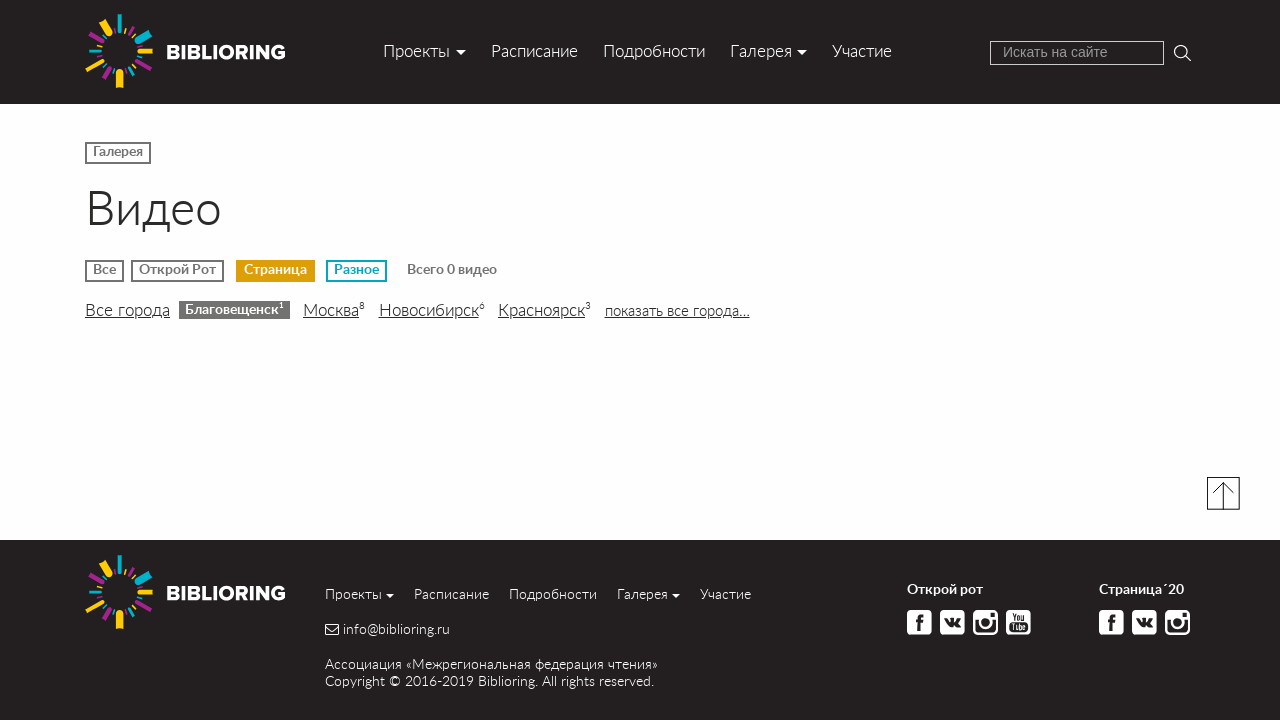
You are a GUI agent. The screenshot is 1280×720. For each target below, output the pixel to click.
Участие (862, 50)
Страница (275, 270)
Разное (356, 270)
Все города (127, 310)
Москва (334, 310)
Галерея (761, 50)
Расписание (534, 50)
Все (104, 270)
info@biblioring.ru (396, 629)
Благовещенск (234, 309)
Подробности (654, 50)
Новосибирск (432, 310)
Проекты (416, 50)
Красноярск (544, 310)
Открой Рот (177, 270)
